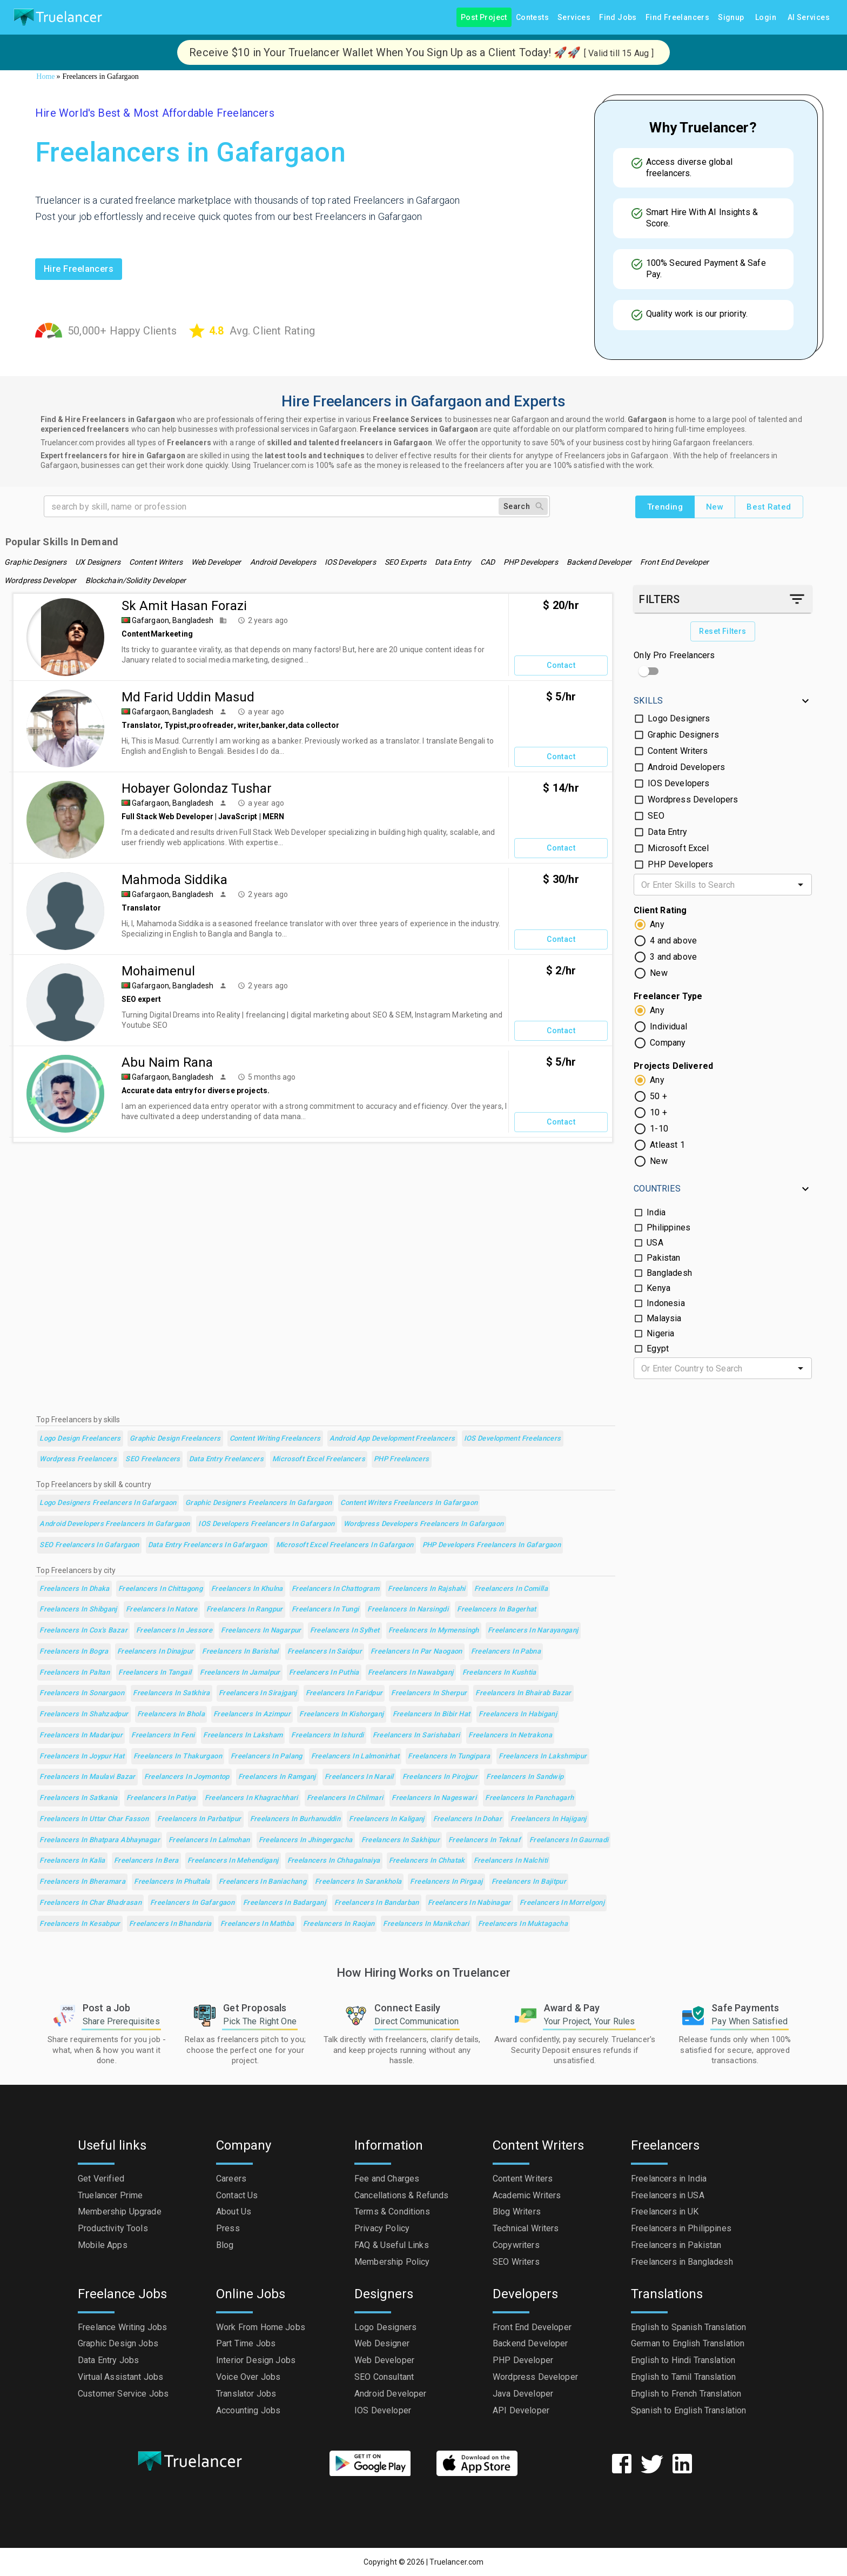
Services (574, 18)
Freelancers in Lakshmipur (542, 1756)
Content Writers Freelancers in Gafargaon (409, 1503)
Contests (532, 18)
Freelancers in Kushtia (499, 1672)
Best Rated (768, 507)
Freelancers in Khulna (247, 1589)
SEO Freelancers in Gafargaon (89, 1545)
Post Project (484, 18)
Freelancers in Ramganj (277, 1777)
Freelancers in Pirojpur (440, 1777)
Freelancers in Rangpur (244, 1609)
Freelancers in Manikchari (426, 1924)
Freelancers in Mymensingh (433, 1630)
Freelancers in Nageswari (434, 1798)
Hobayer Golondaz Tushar (197, 788)
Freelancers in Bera (146, 1860)
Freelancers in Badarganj (284, 1903)
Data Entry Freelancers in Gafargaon (208, 1545)
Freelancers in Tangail (154, 1672)
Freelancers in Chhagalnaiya (333, 1860)
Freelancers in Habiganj (517, 1714)
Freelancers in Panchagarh (529, 1798)
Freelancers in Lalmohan (209, 1840)
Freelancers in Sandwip (525, 1777)
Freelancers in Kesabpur (80, 1924)
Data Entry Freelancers (226, 1459)
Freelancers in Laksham (243, 1735)
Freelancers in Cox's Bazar (83, 1630)
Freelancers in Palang (266, 1756)
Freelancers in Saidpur (324, 1651)
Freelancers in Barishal (240, 1651)
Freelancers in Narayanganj (533, 1630)
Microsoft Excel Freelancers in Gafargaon (345, 1545)
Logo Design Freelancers (80, 1438)
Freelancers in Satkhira (171, 1693)
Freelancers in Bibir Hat (432, 1714)
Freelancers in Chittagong (160, 1589)
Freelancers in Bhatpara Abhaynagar (99, 1840)
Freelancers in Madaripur (81, 1735)
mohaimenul (158, 971)
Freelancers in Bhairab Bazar (523, 1693)
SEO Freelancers (153, 1459)
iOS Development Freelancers (512, 1438)
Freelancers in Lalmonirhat (355, 1756)
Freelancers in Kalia (72, 1860)
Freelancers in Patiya (161, 1798)
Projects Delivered (673, 1066)
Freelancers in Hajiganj (548, 1819)
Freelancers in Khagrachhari (251, 1798)
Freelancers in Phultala (172, 1882)
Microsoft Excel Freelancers (318, 1459)
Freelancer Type (668, 996)
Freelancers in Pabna (506, 1651)
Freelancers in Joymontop (187, 1777)
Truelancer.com (456, 2562)
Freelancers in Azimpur (252, 1714)
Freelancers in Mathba (257, 1924)
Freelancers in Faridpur (344, 1693)
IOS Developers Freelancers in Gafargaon (266, 1524)
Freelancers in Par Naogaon (416, 1651)
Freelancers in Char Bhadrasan (90, 1903)
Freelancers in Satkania (78, 1798)
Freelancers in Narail (359, 1777)
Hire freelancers (78, 269)
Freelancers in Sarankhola (358, 1882)
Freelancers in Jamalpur (240, 1672)
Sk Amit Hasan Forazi (184, 605)
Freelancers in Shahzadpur (83, 1714)
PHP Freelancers (402, 1459)
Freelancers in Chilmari (345, 1798)
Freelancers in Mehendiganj (233, 1860)
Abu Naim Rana (167, 1062)
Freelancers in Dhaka (74, 1589)
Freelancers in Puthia (324, 1672)
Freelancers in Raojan (339, 1924)
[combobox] (713, 884)
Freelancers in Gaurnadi (569, 1840)
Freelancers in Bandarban (376, 1903)
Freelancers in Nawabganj (411, 1672)
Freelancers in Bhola (171, 1714)
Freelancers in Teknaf (484, 1840)
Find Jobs (618, 18)
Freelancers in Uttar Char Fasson (94, 1819)
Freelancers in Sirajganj (258, 1693)
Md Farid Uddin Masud (188, 697)
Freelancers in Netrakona (510, 1735)
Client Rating (660, 910)
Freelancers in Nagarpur (261, 1630)
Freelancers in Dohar (467, 1819)
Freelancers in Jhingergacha (306, 1840)
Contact (561, 665)
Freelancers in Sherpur (429, 1693)
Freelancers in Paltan (74, 1672)
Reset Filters (722, 631)
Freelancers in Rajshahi (427, 1589)
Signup (731, 17)
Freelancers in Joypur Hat (81, 1756)
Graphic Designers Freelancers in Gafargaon (258, 1503)
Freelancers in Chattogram (335, 1589)
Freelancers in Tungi (325, 1609)
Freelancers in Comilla (511, 1589)
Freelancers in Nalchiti (511, 1860)
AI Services (808, 17)
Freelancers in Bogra (73, 1651)
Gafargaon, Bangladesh (173, 620)
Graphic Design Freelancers (175, 1438)
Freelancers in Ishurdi (327, 1735)
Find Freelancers (677, 18)
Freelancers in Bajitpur (529, 1882)
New (715, 507)
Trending (665, 507)
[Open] (800, 884)
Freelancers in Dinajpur (155, 1651)
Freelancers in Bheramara (82, 1882)
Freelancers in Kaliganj (387, 1819)
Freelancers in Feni (163, 1735)
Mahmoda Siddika (174, 879)
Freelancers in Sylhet (345, 1630)
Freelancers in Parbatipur (199, 1819)
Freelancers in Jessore (174, 1630)
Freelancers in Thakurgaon (177, 1756)
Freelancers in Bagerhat (497, 1609)
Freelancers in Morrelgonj (562, 1903)
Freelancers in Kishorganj (341, 1714)
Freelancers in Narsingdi (408, 1609)
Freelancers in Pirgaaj (446, 1882)
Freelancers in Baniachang (262, 1882)
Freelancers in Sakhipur (400, 1840)
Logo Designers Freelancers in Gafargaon (108, 1503)
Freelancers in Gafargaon (192, 1903)
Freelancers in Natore (162, 1609)
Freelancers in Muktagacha (523, 1924)
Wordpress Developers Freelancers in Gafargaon (423, 1524)
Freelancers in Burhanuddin (295, 1819)
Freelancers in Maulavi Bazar (87, 1777)
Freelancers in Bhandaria (170, 1924)
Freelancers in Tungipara (449, 1756)
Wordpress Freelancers (78, 1459)
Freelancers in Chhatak (427, 1860)
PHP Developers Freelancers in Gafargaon (491, 1545)
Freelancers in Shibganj (78, 1609)
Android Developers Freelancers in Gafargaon (114, 1524)
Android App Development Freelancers (392, 1438)
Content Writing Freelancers (275, 1438)
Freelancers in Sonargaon (81, 1693)
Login (766, 17)
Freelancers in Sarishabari (416, 1735)
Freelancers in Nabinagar (469, 1903)
